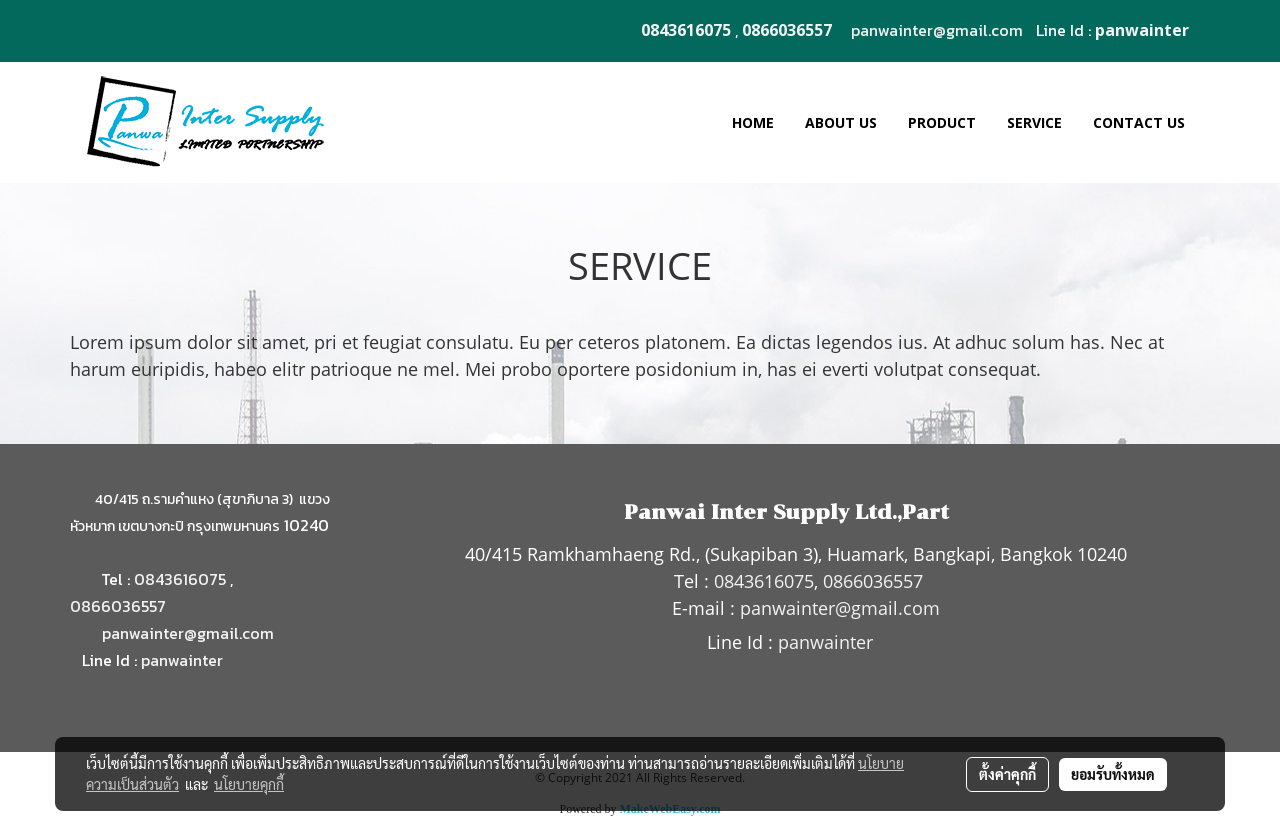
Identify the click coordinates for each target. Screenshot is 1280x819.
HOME (753, 122)
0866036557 (118, 606)
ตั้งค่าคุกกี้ (1007, 774)
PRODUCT (942, 122)
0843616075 (180, 579)
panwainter (182, 660)
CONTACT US (1139, 122)
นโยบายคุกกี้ (249, 784)
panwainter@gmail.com (937, 30)
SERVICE (1034, 122)
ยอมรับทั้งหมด (1113, 774)
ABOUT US (841, 122)
